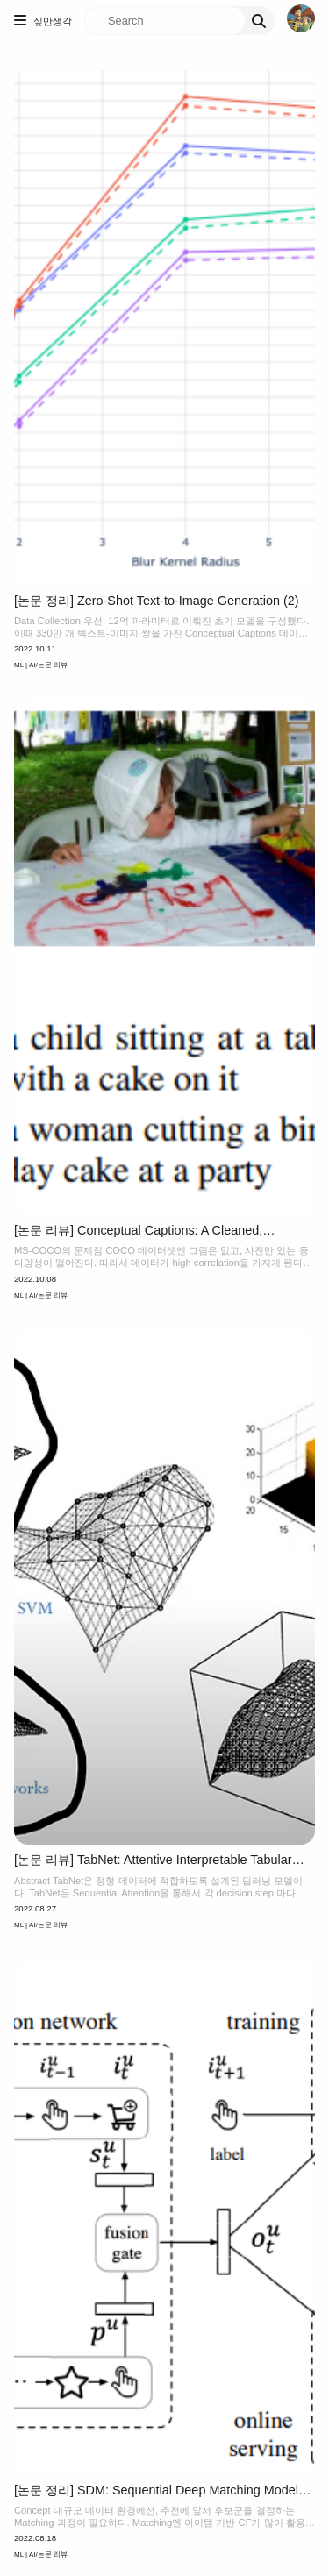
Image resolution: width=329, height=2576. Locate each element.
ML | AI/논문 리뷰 (41, 665)
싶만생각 (52, 21)
